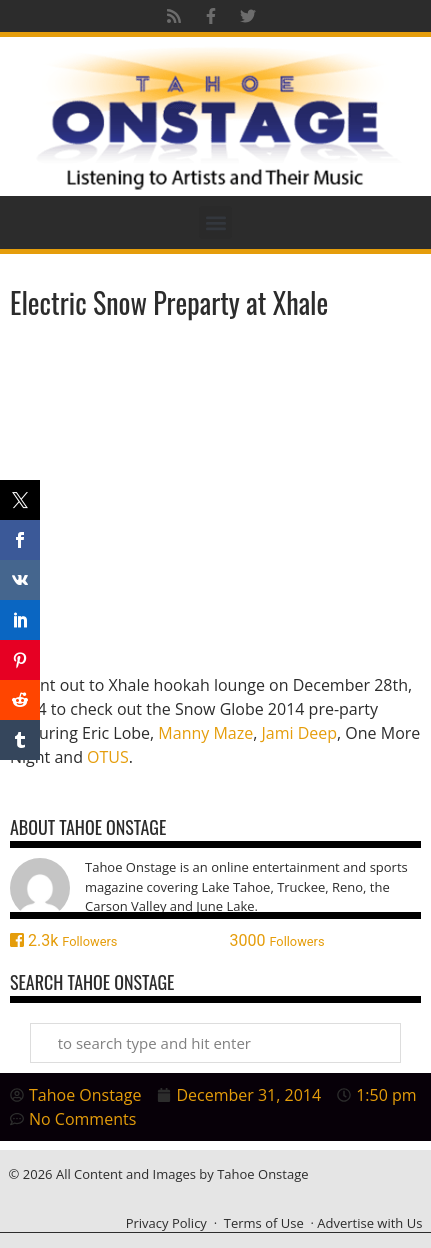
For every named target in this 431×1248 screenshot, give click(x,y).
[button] (215, 222)
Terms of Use (264, 1223)
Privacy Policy (166, 1223)
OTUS (108, 757)
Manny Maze (205, 733)
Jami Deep (299, 733)
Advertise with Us (369, 1223)
